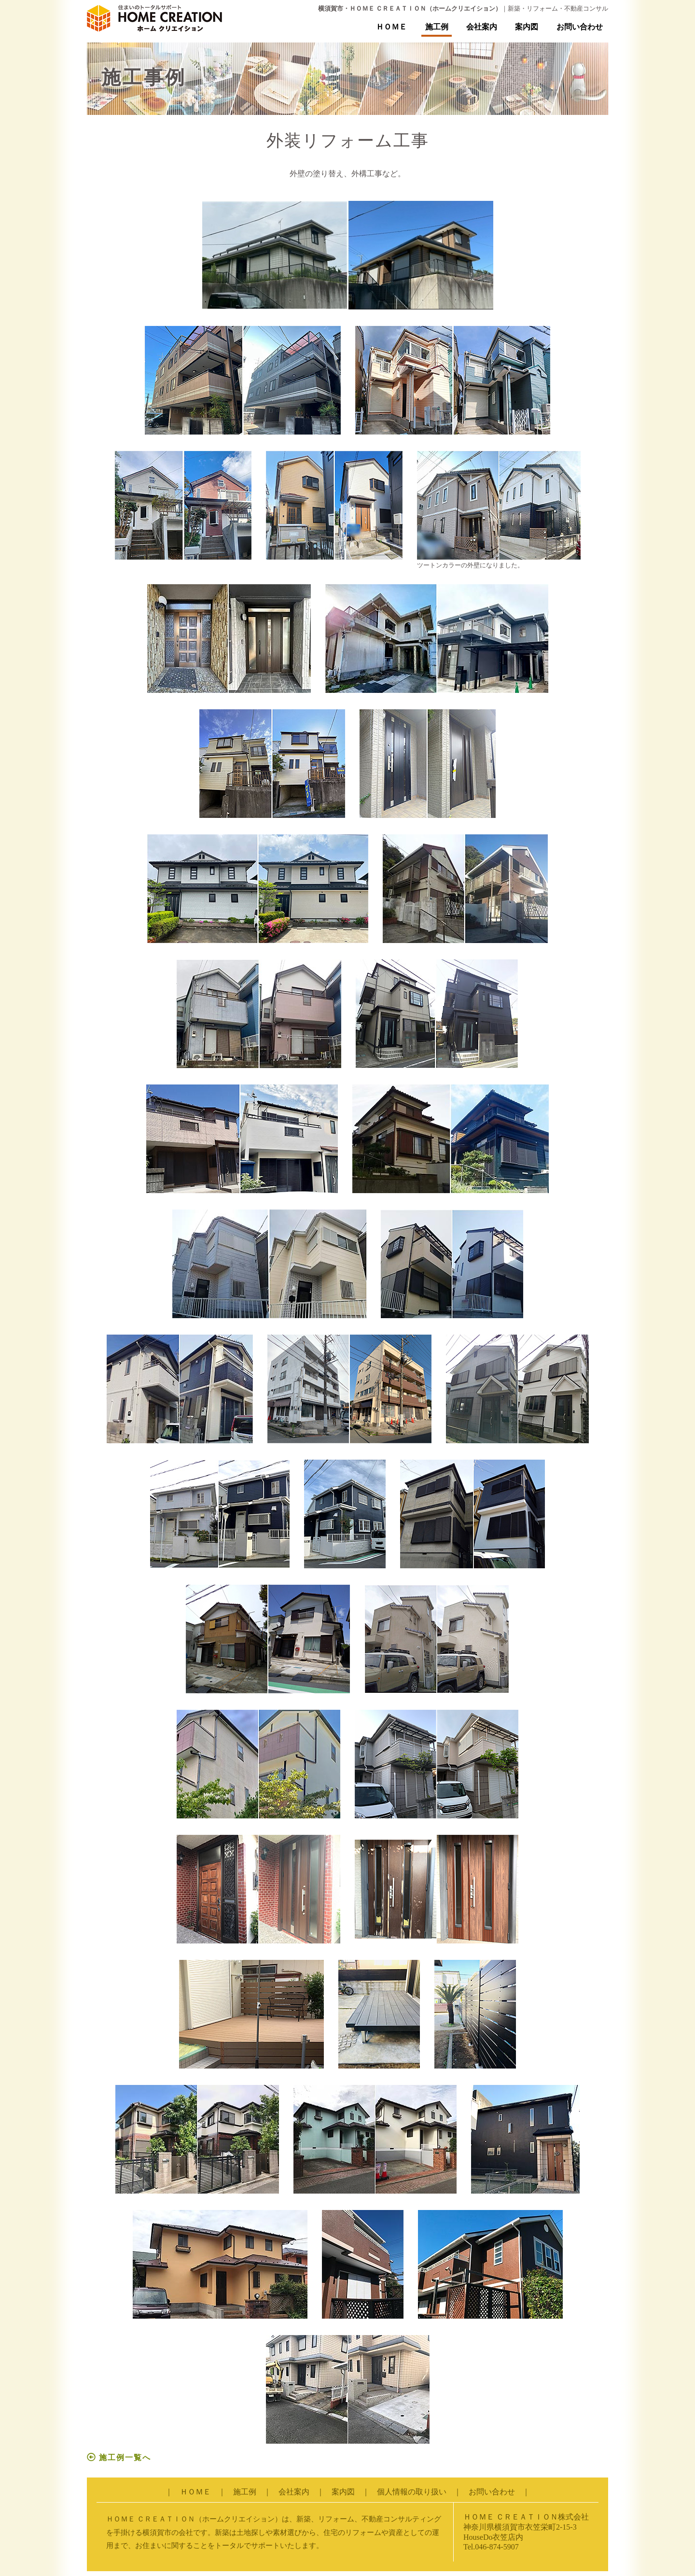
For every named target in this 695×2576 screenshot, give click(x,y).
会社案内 (481, 27)
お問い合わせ (579, 27)
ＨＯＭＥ (391, 27)
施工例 (436, 27)
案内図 (526, 27)
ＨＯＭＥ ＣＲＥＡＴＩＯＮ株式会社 (526, 2517)
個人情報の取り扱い (411, 2492)
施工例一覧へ (119, 2457)
